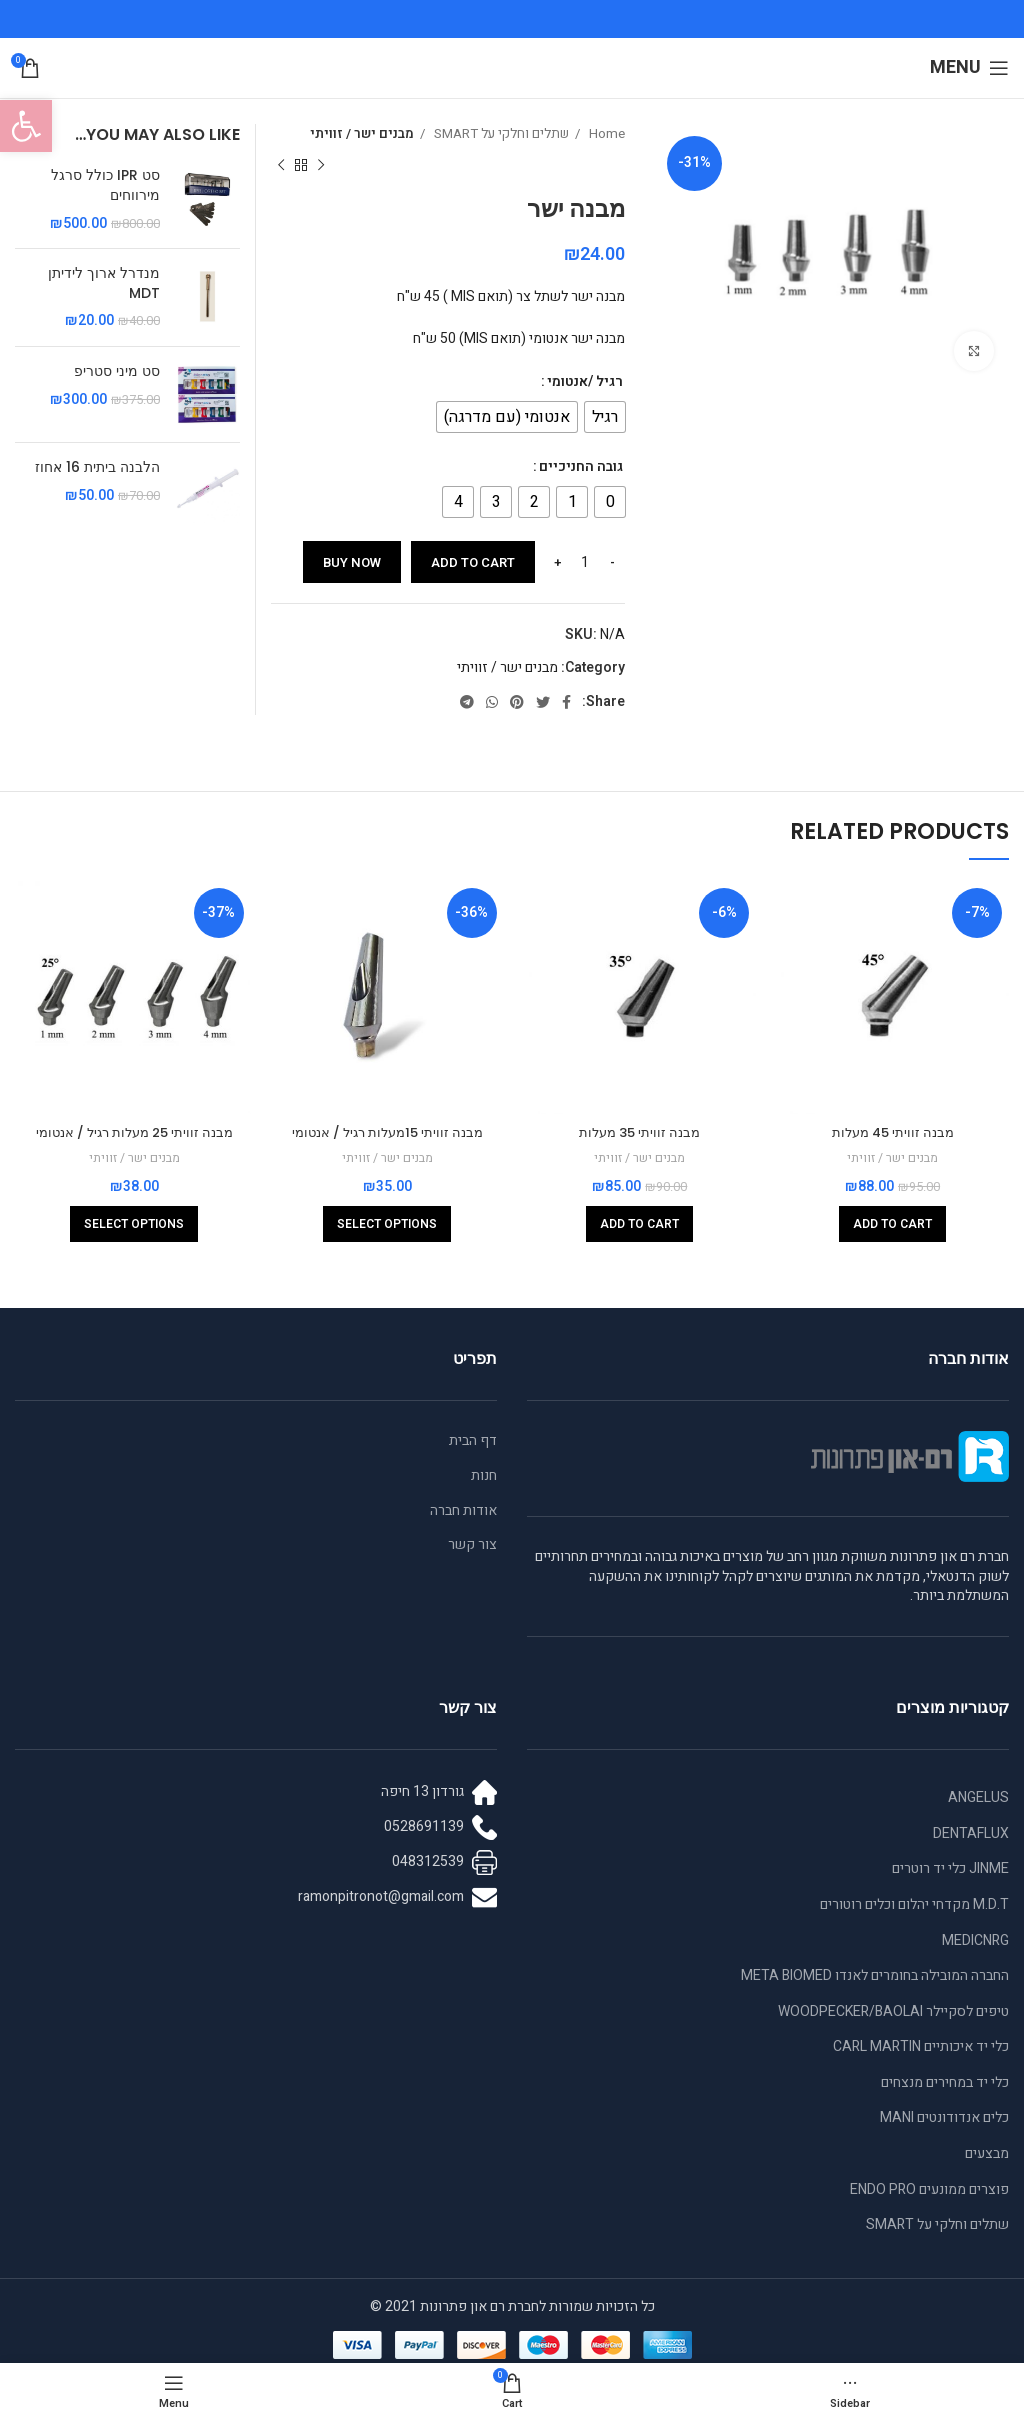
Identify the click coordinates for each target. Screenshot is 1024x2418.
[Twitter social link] (543, 702)
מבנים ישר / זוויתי (362, 134)
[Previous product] (321, 165)
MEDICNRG (975, 1940)
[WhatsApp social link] (492, 702)
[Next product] (281, 165)
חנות (484, 1476)
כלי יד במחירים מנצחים (945, 2082)
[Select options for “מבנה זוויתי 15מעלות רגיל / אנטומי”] (387, 1224)
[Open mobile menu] (969, 68)
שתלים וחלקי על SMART (500, 134)
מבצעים (987, 2153)
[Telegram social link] (467, 702)
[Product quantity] (585, 562)
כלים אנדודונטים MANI (944, 2117)
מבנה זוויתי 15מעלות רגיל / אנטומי (387, 1132)
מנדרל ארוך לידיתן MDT (104, 283)
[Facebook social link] (566, 702)
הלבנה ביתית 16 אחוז (97, 467)
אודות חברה (463, 1511)
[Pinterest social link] (517, 702)
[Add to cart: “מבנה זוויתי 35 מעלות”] (639, 1224)
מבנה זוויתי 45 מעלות (893, 1132)
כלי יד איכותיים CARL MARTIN (921, 2046)
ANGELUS (978, 1797)
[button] (26, 126)
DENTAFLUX (971, 1833)
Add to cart (473, 562)
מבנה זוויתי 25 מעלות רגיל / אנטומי (134, 1132)
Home (605, 134)
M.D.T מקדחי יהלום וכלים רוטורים (914, 1904)
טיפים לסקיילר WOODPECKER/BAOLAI (893, 2011)
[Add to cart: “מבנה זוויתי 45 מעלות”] (892, 1224)
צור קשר (472, 1545)
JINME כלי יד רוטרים (950, 1868)
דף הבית (473, 1441)
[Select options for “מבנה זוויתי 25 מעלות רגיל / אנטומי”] (134, 1224)
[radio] (605, 417)
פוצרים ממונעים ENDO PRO (929, 2189)
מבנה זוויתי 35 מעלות (639, 1132)
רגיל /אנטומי (585, 381)
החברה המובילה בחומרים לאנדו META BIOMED (875, 1975)
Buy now (352, 562)
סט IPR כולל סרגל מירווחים (105, 185)
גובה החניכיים (581, 466)
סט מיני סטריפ (117, 371)
